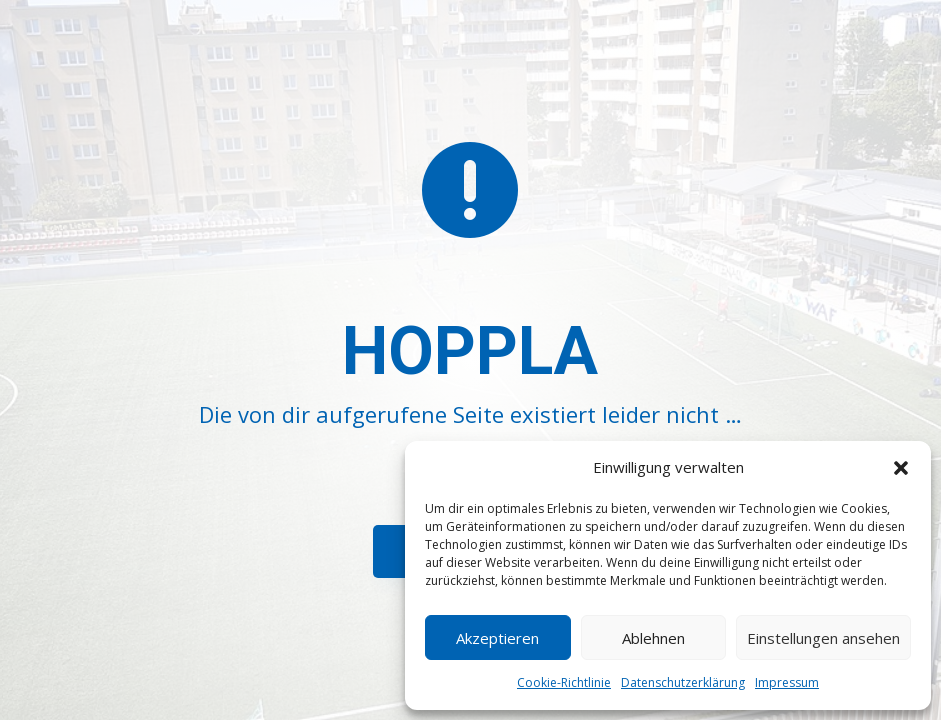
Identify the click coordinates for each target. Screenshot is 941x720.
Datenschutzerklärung (683, 682)
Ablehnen (653, 638)
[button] (901, 468)
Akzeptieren (497, 638)
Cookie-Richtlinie (564, 682)
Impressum (787, 682)
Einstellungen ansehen (823, 638)
